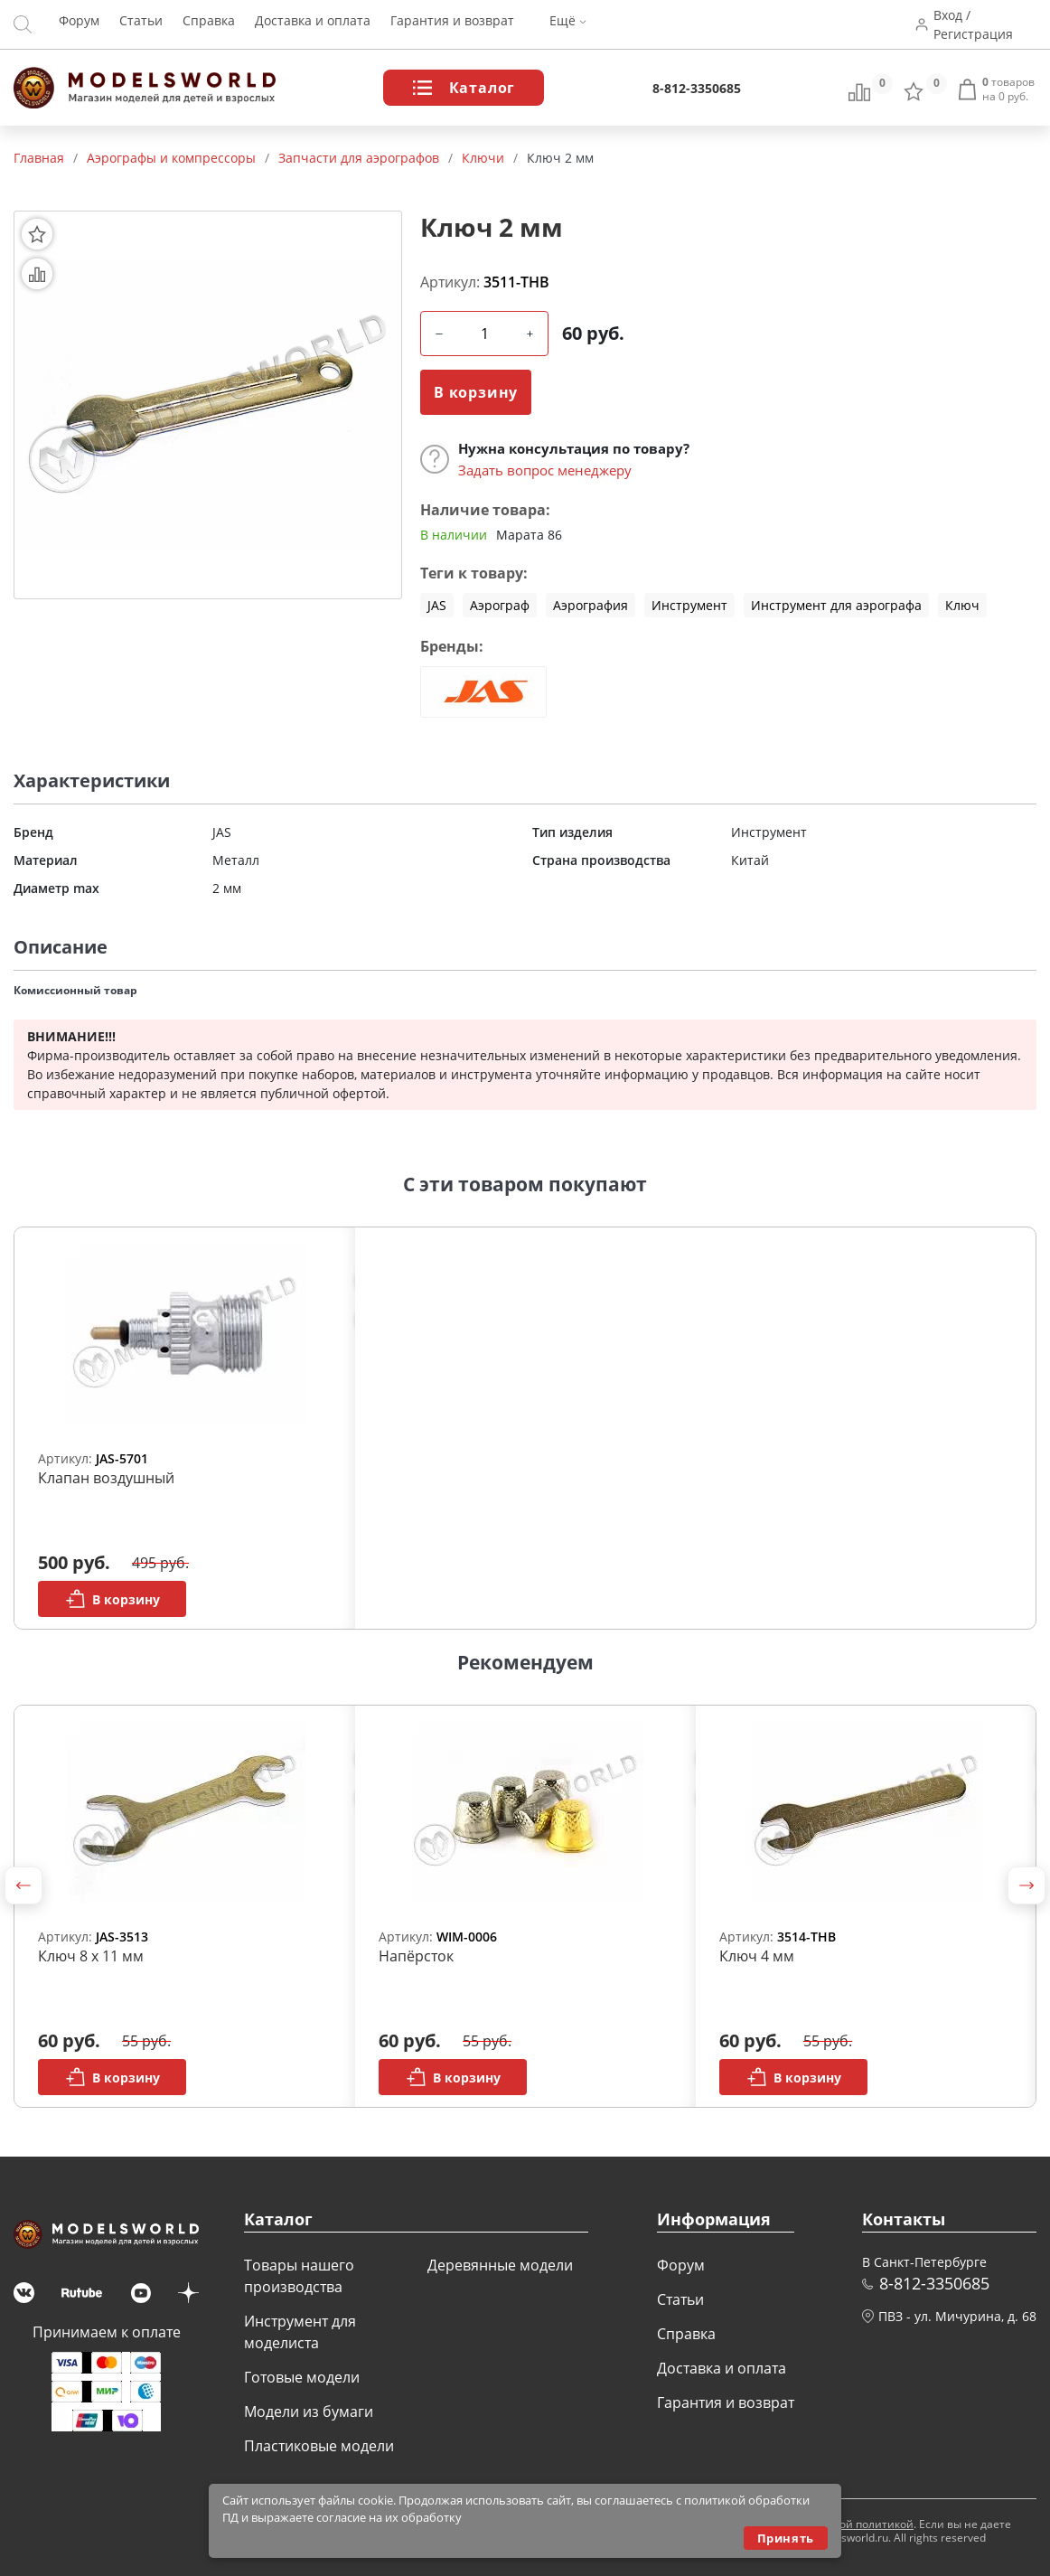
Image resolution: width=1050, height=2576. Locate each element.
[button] (23, 1885)
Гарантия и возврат (452, 24)
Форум (79, 24)
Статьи (141, 24)
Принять (785, 2538)
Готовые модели (302, 2377)
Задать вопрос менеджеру (545, 470)
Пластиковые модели (319, 2446)
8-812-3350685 (696, 88)
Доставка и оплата (312, 24)
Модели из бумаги (308, 2411)
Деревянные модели (500, 2265)
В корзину (476, 392)
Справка (209, 24)
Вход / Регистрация (976, 24)
